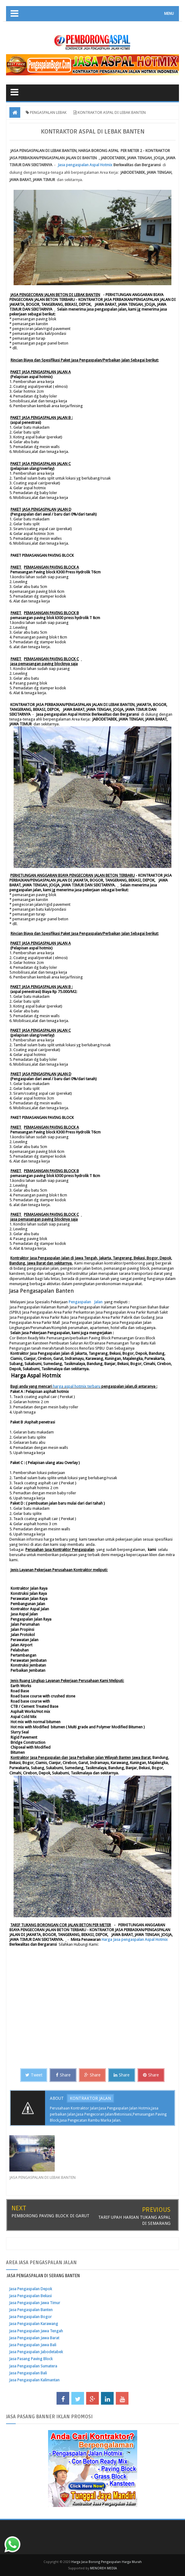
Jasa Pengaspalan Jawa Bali (32, 2345)
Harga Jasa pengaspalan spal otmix (135, 1939)
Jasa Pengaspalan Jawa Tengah (36, 2331)
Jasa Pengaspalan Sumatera (33, 2366)
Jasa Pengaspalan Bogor (30, 2316)
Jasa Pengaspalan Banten (31, 2309)
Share (63, 2075)
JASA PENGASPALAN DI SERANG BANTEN (43, 2275)
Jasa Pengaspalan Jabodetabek (36, 2352)
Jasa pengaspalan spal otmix (85, 165)
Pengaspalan (80, 1302)
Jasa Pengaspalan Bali (28, 2373)
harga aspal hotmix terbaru (76, 1386)
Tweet (33, 2075)
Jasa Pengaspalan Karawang (33, 2323)
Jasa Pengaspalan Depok (30, 2289)
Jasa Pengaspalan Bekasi (30, 2296)
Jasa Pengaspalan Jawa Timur (34, 2303)
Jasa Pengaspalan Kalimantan (34, 2380)
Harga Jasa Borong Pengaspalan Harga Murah (106, 2562)
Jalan (98, 1302)
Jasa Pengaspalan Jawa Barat (34, 2338)
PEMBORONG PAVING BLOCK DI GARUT (50, 2215)
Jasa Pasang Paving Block (31, 2359)
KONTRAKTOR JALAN (90, 2098)
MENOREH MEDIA (103, 2568)
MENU (169, 14)
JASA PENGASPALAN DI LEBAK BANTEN (42, 2177)
